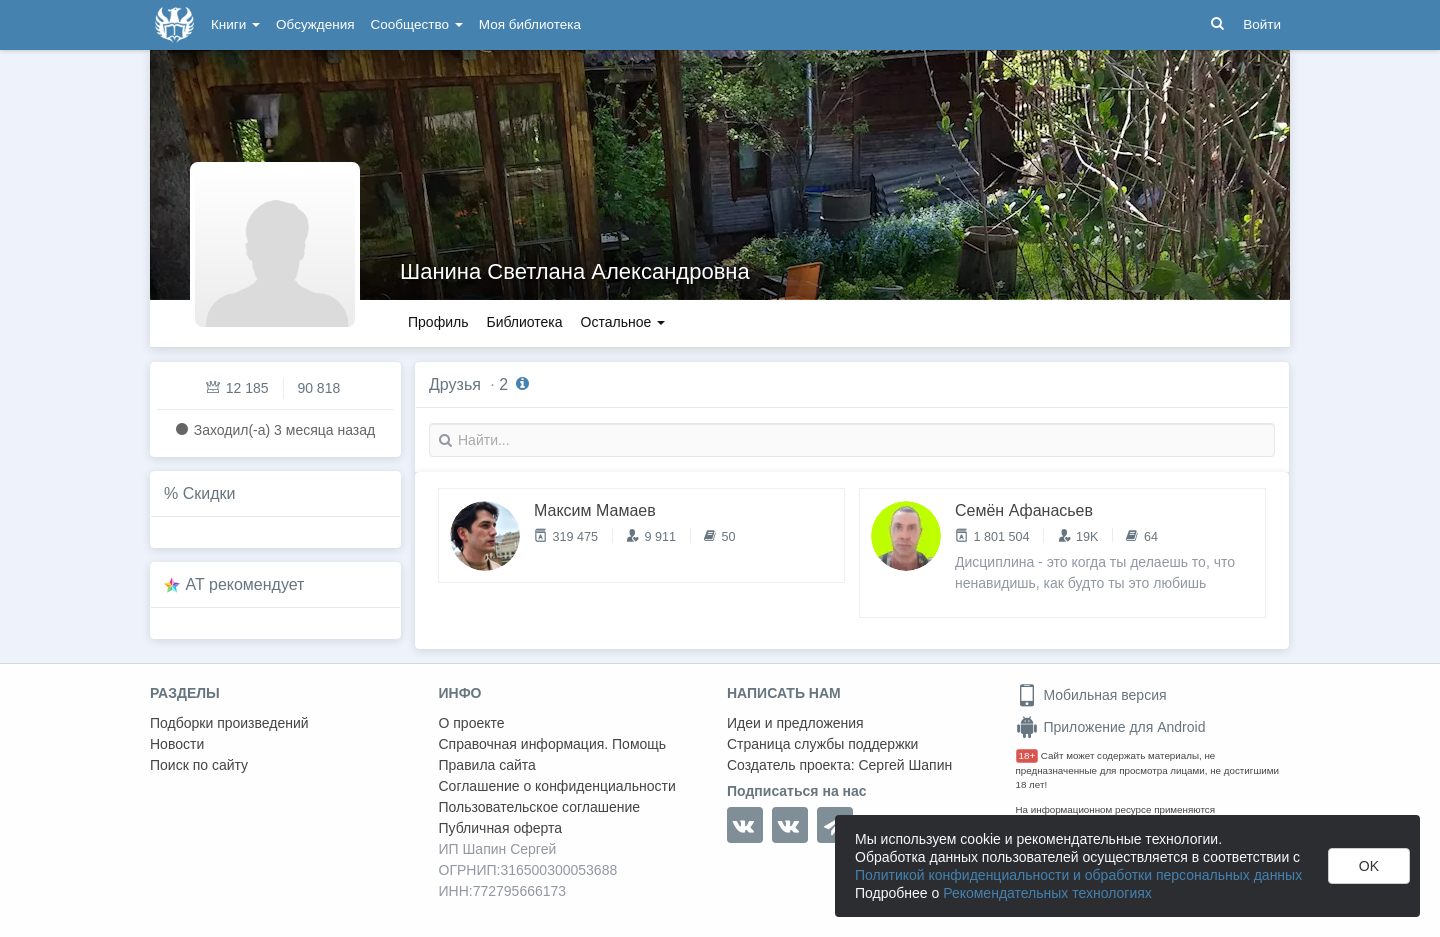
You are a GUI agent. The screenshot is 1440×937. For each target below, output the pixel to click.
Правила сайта (487, 765)
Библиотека (524, 322)
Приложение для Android (1111, 727)
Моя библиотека (530, 24)
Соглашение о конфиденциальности (557, 786)
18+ (1027, 755)
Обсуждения (315, 24)
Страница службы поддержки (822, 744)
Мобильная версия (1091, 695)
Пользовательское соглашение (540, 807)
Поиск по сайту (199, 765)
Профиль (438, 322)
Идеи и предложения (795, 723)
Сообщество (417, 24)
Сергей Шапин (905, 765)
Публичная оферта (501, 828)
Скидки (209, 493)
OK (1369, 866)
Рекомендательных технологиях (1047, 893)
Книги (235, 24)
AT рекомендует (245, 584)
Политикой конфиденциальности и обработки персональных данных (1078, 875)
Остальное (623, 322)
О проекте (472, 723)
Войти (1262, 24)
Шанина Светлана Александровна (575, 271)
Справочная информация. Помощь (553, 744)
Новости (177, 744)
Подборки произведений (229, 723)
